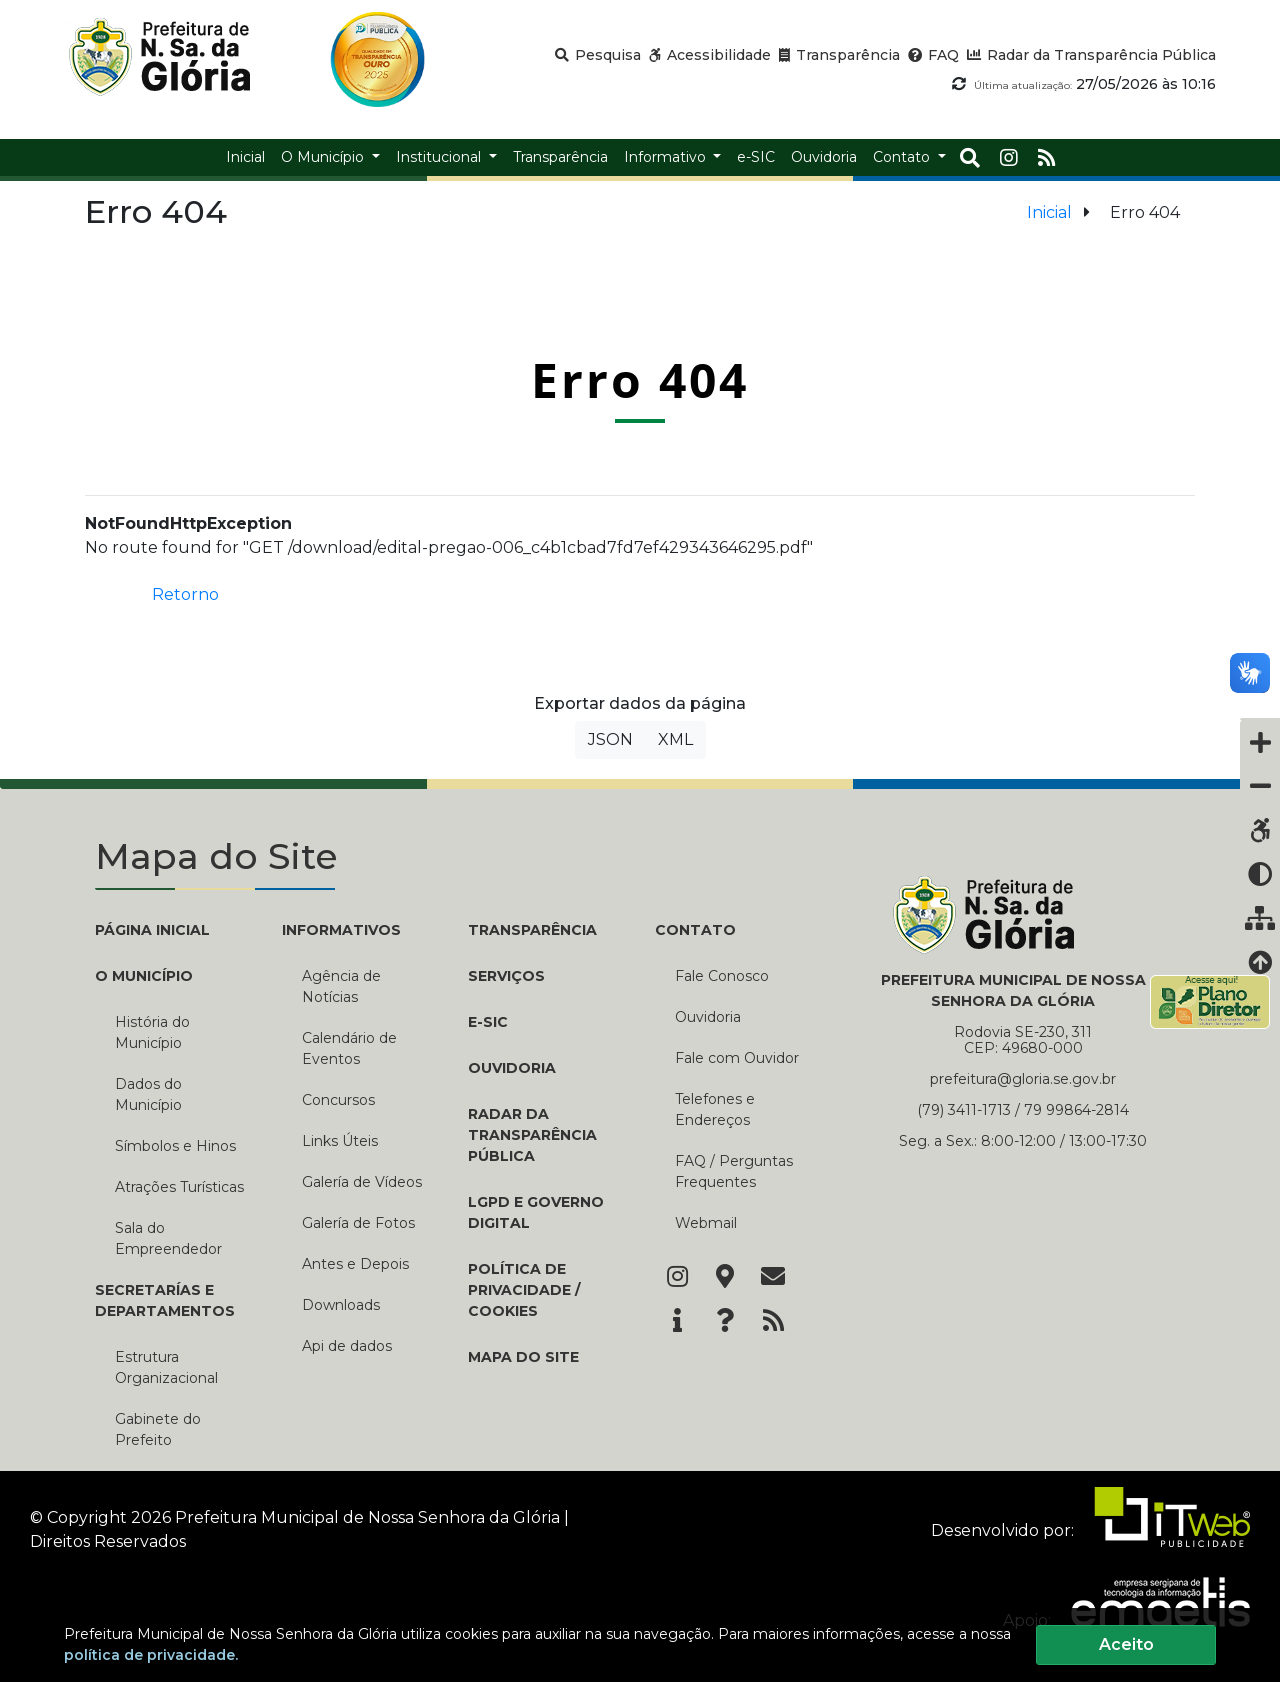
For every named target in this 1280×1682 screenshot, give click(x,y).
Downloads (341, 1305)
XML (675, 739)
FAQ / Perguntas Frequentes (734, 1171)
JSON (610, 739)
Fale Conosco (722, 976)
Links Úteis (340, 1141)
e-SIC (488, 1022)
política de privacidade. (151, 1655)
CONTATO (695, 930)
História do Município (152, 1032)
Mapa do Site (523, 1357)
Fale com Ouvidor (737, 1058)
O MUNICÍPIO (144, 976)
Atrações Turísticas (179, 1187)
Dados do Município (148, 1094)
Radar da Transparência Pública (532, 1135)
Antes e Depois (355, 1264)
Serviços (506, 976)
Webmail (706, 1223)
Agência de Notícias (341, 986)
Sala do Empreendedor (168, 1238)
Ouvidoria (512, 1068)
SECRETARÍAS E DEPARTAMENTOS (165, 1300)
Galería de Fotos (358, 1223)
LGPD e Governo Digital (536, 1212)
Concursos (338, 1100)
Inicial (1049, 212)
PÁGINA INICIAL (152, 930)
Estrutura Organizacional (166, 1367)
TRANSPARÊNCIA (532, 930)
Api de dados (347, 1346)
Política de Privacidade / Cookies (524, 1290)
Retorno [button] (185, 594)
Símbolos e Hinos (175, 1146)
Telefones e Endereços (715, 1109)
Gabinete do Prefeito (158, 1429)
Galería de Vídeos (362, 1182)
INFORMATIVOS (341, 930)
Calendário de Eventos (349, 1048)
